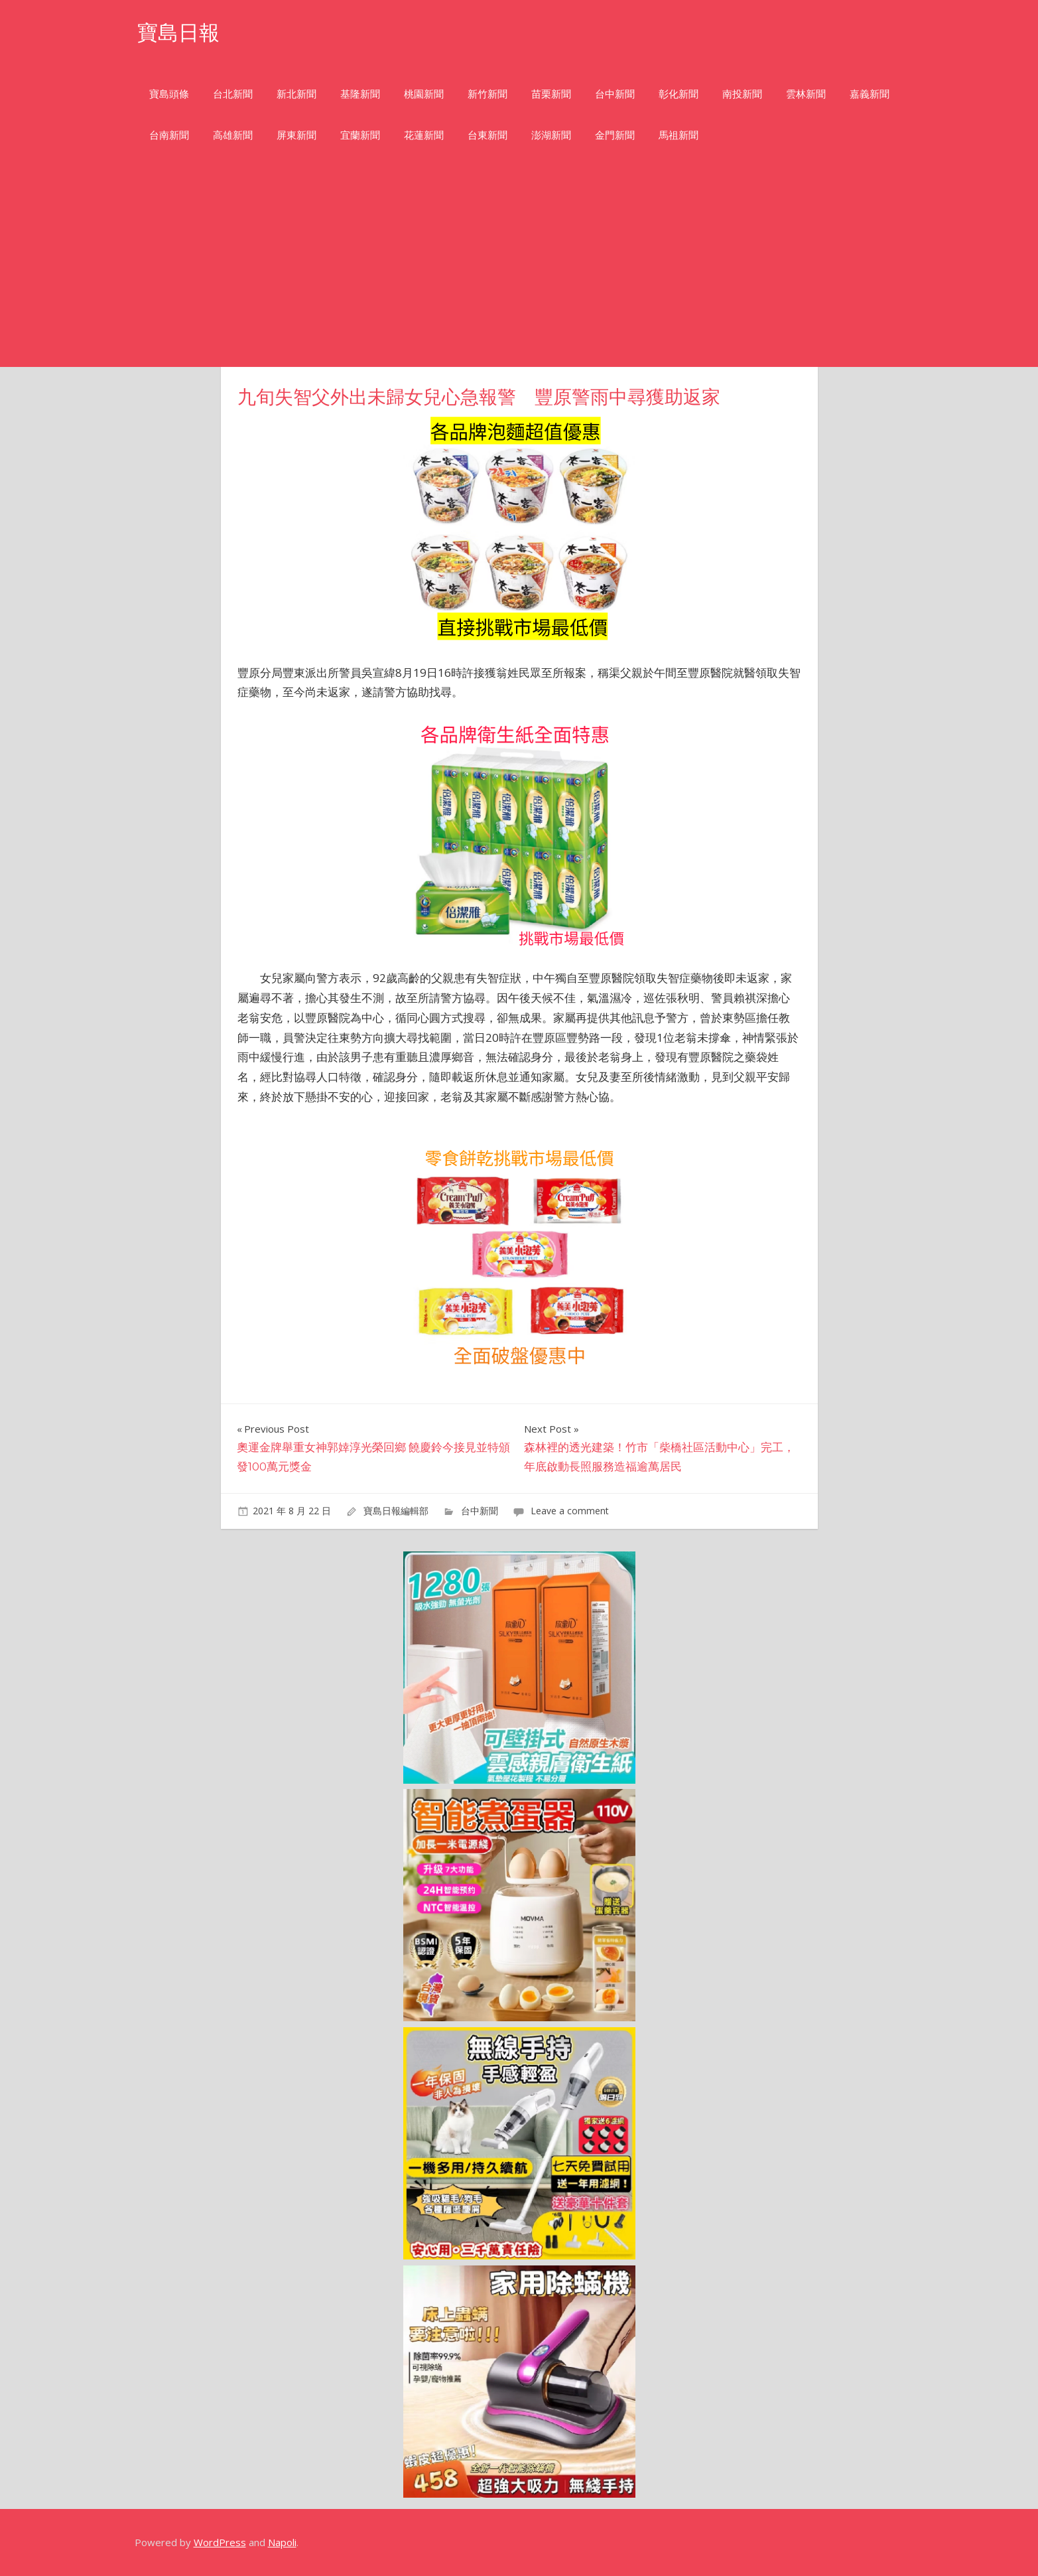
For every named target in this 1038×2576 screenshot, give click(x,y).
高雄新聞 (233, 135)
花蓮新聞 (424, 135)
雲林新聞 (806, 94)
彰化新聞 (678, 94)
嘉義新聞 (869, 94)
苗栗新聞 (551, 94)
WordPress (220, 2542)
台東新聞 (487, 135)
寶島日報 (179, 32)
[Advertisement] (519, 267)
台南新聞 (169, 135)
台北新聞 (233, 94)
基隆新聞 (360, 94)
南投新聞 (742, 94)
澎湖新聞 (551, 135)
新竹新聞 (487, 94)
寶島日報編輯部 (395, 1510)
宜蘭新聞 (360, 135)
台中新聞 (615, 94)
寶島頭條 (169, 94)
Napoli (282, 2542)
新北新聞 (296, 94)
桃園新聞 (424, 94)
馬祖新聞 (678, 135)
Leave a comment (570, 1510)
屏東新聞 (296, 135)
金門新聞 (615, 135)
